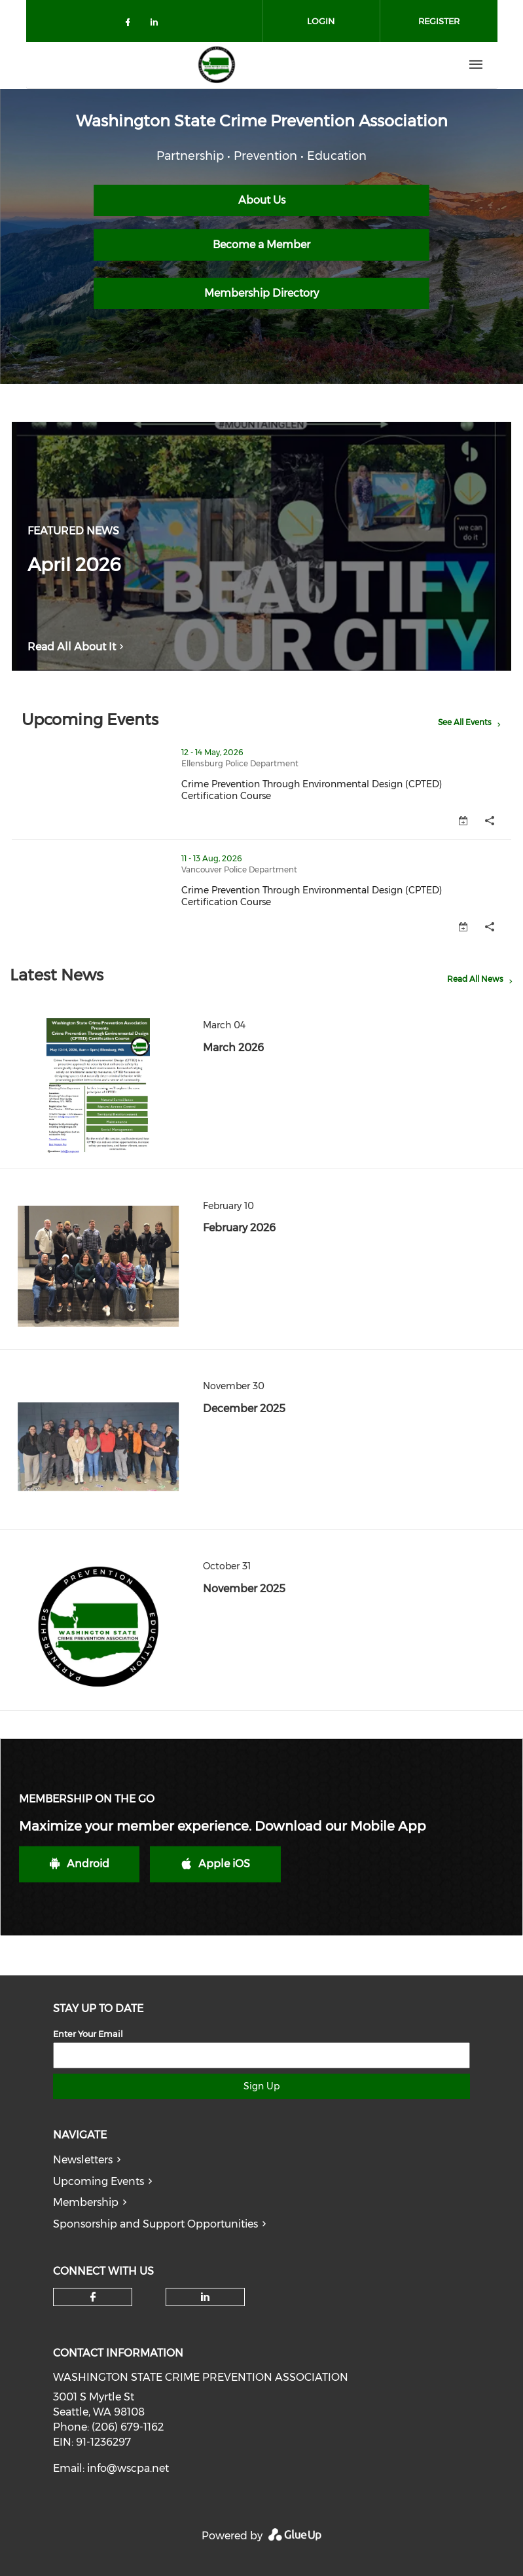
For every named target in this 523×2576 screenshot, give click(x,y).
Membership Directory (261, 293)
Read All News (475, 979)
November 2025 (244, 1588)
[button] (489, 821)
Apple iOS (216, 1863)
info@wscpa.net (128, 2468)
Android (79, 1863)
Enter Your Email (88, 2033)
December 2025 (244, 1408)
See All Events (465, 722)
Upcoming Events (98, 2181)
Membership (85, 2202)
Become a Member (261, 244)
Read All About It (77, 647)
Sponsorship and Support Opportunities (155, 2224)
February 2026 (239, 1228)
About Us (261, 200)
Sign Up (261, 2086)
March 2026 (233, 1047)
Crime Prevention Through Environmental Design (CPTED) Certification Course (346, 790)
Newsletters (83, 2160)
